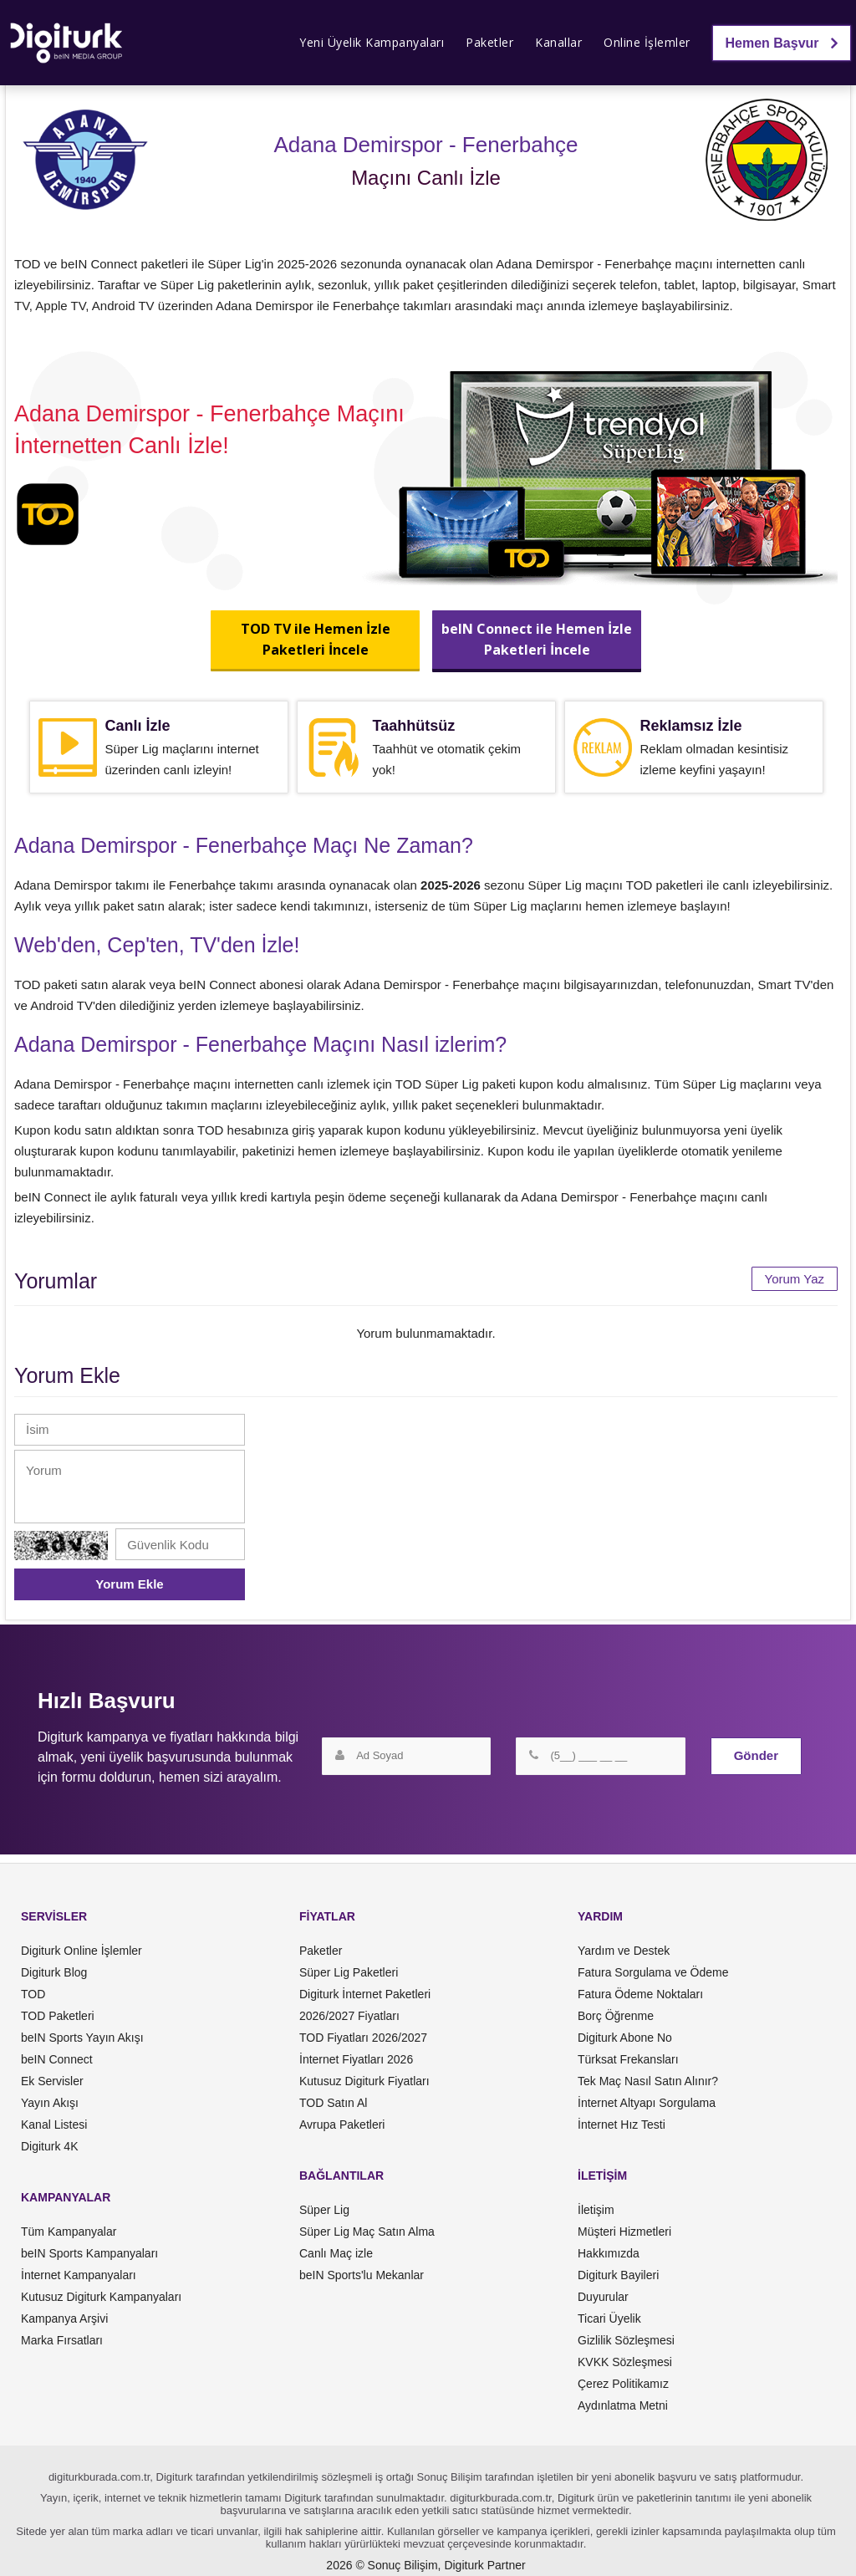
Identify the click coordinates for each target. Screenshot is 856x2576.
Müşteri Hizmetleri (624, 2231)
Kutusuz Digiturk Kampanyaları (101, 2296)
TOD (33, 1994)
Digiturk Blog (54, 1972)
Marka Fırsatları (62, 2340)
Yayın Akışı (50, 2102)
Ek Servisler (52, 2081)
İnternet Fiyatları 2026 (356, 2059)
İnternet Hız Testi (621, 2124)
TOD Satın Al (333, 2102)
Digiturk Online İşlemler (81, 1950)
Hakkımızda (608, 2253)
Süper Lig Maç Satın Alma (367, 2231)
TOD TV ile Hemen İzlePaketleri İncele (315, 639)
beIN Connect (57, 2059)
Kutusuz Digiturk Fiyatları (364, 2081)
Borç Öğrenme (616, 2016)
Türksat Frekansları (628, 2059)
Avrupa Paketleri (342, 2124)
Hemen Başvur (782, 43)
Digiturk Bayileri (618, 2275)
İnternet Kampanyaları (78, 2275)
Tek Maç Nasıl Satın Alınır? (648, 2081)
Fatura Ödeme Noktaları (640, 1994)
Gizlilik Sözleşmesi (626, 2340)
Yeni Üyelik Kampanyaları (371, 42)
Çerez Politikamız (623, 2383)
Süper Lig (324, 2209)
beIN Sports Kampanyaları (89, 2253)
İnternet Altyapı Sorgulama (647, 2102)
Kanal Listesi (54, 2124)
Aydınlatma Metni (623, 2405)
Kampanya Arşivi (64, 2318)
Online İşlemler (647, 42)
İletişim (596, 2209)
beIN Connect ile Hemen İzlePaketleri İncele (536, 639)
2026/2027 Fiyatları (349, 2016)
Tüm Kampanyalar (68, 2231)
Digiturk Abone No (625, 2037)
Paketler (489, 42)
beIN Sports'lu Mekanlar (361, 2275)
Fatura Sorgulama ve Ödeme (653, 1972)
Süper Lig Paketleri (348, 1972)
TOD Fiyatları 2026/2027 (363, 2037)
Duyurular (603, 2296)
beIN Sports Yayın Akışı (82, 2037)
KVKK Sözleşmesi (625, 2362)
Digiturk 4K (49, 2146)
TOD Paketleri (57, 2016)
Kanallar (558, 42)
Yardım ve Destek (624, 1950)
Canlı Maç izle (336, 2253)
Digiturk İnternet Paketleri (365, 1994)
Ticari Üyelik (609, 2318)
